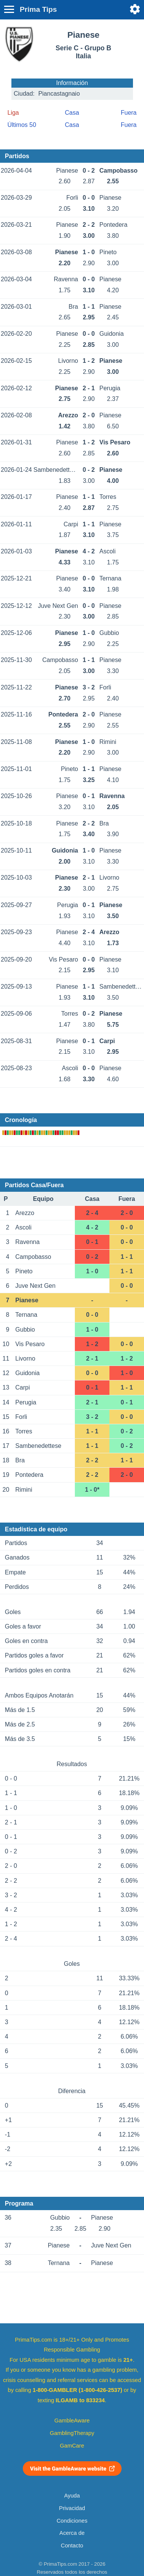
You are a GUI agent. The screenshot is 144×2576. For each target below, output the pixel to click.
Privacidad (72, 2508)
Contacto (72, 2545)
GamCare (72, 2446)
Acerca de (71, 2533)
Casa (72, 112)
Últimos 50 (22, 125)
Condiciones (72, 2521)
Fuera (129, 112)
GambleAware (72, 2420)
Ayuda (72, 2496)
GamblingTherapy (72, 2433)
